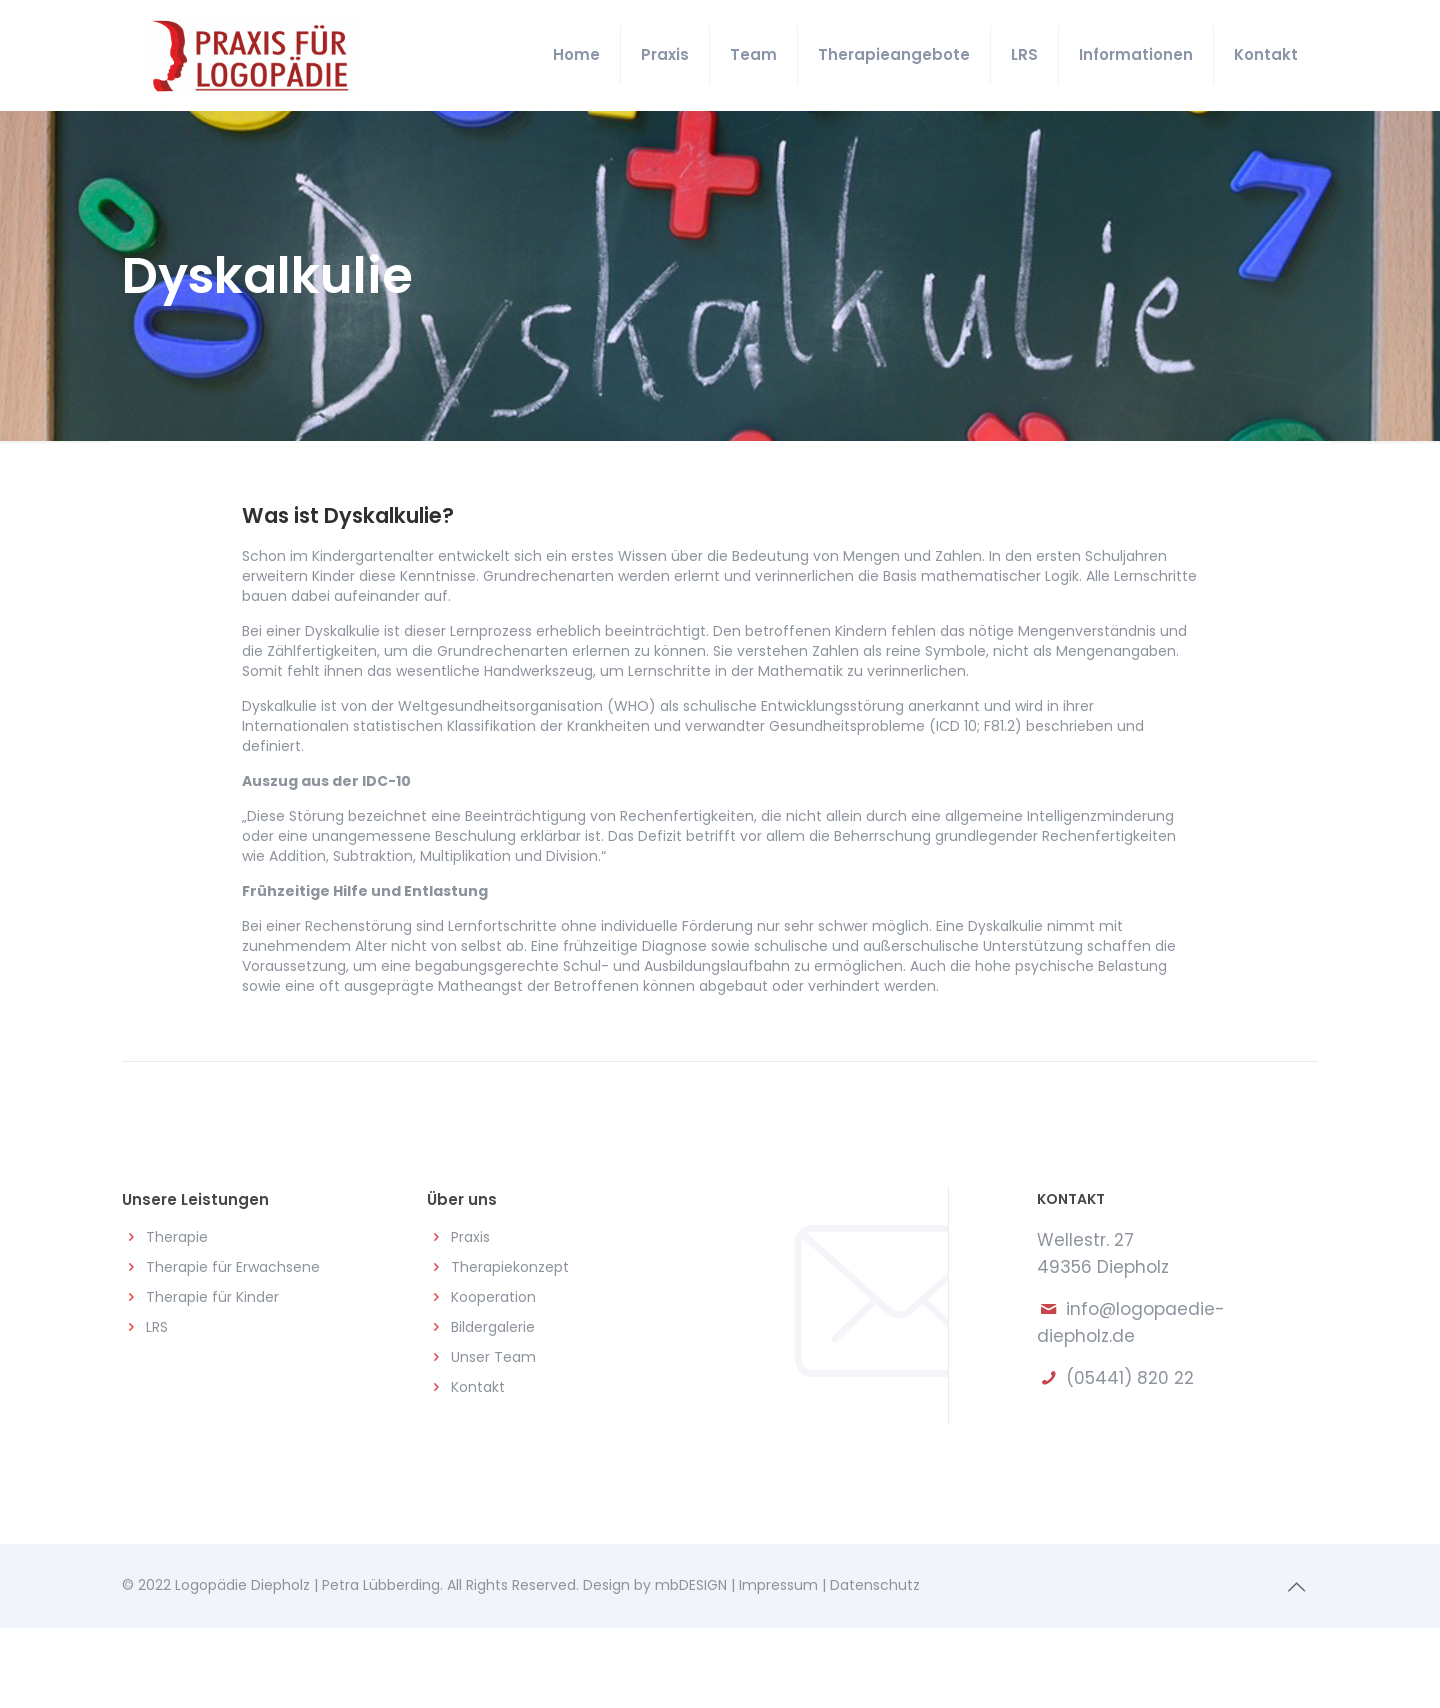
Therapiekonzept (510, 1267)
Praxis (470, 1237)
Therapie (177, 1237)
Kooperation (493, 1297)
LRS (157, 1327)
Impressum (778, 1585)
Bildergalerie (493, 1327)
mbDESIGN (691, 1585)
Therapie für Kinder (212, 1297)
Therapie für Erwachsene (233, 1267)
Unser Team (493, 1357)
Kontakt (478, 1387)
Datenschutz (875, 1585)
